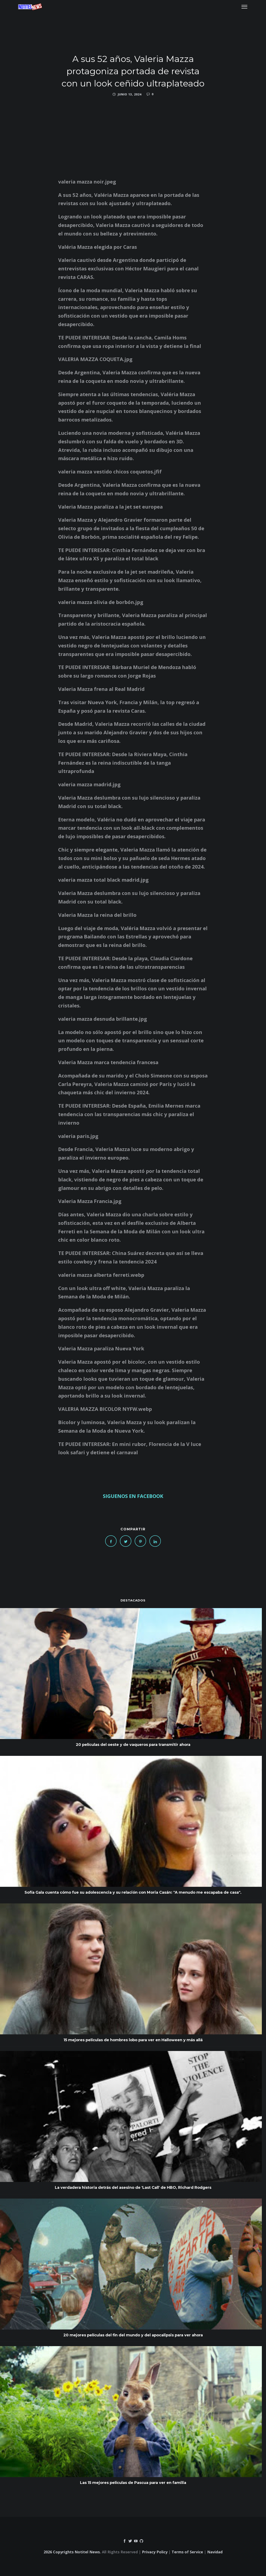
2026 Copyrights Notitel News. (72, 2551)
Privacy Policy (154, 2551)
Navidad (215, 2551)
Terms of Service (187, 2551)
